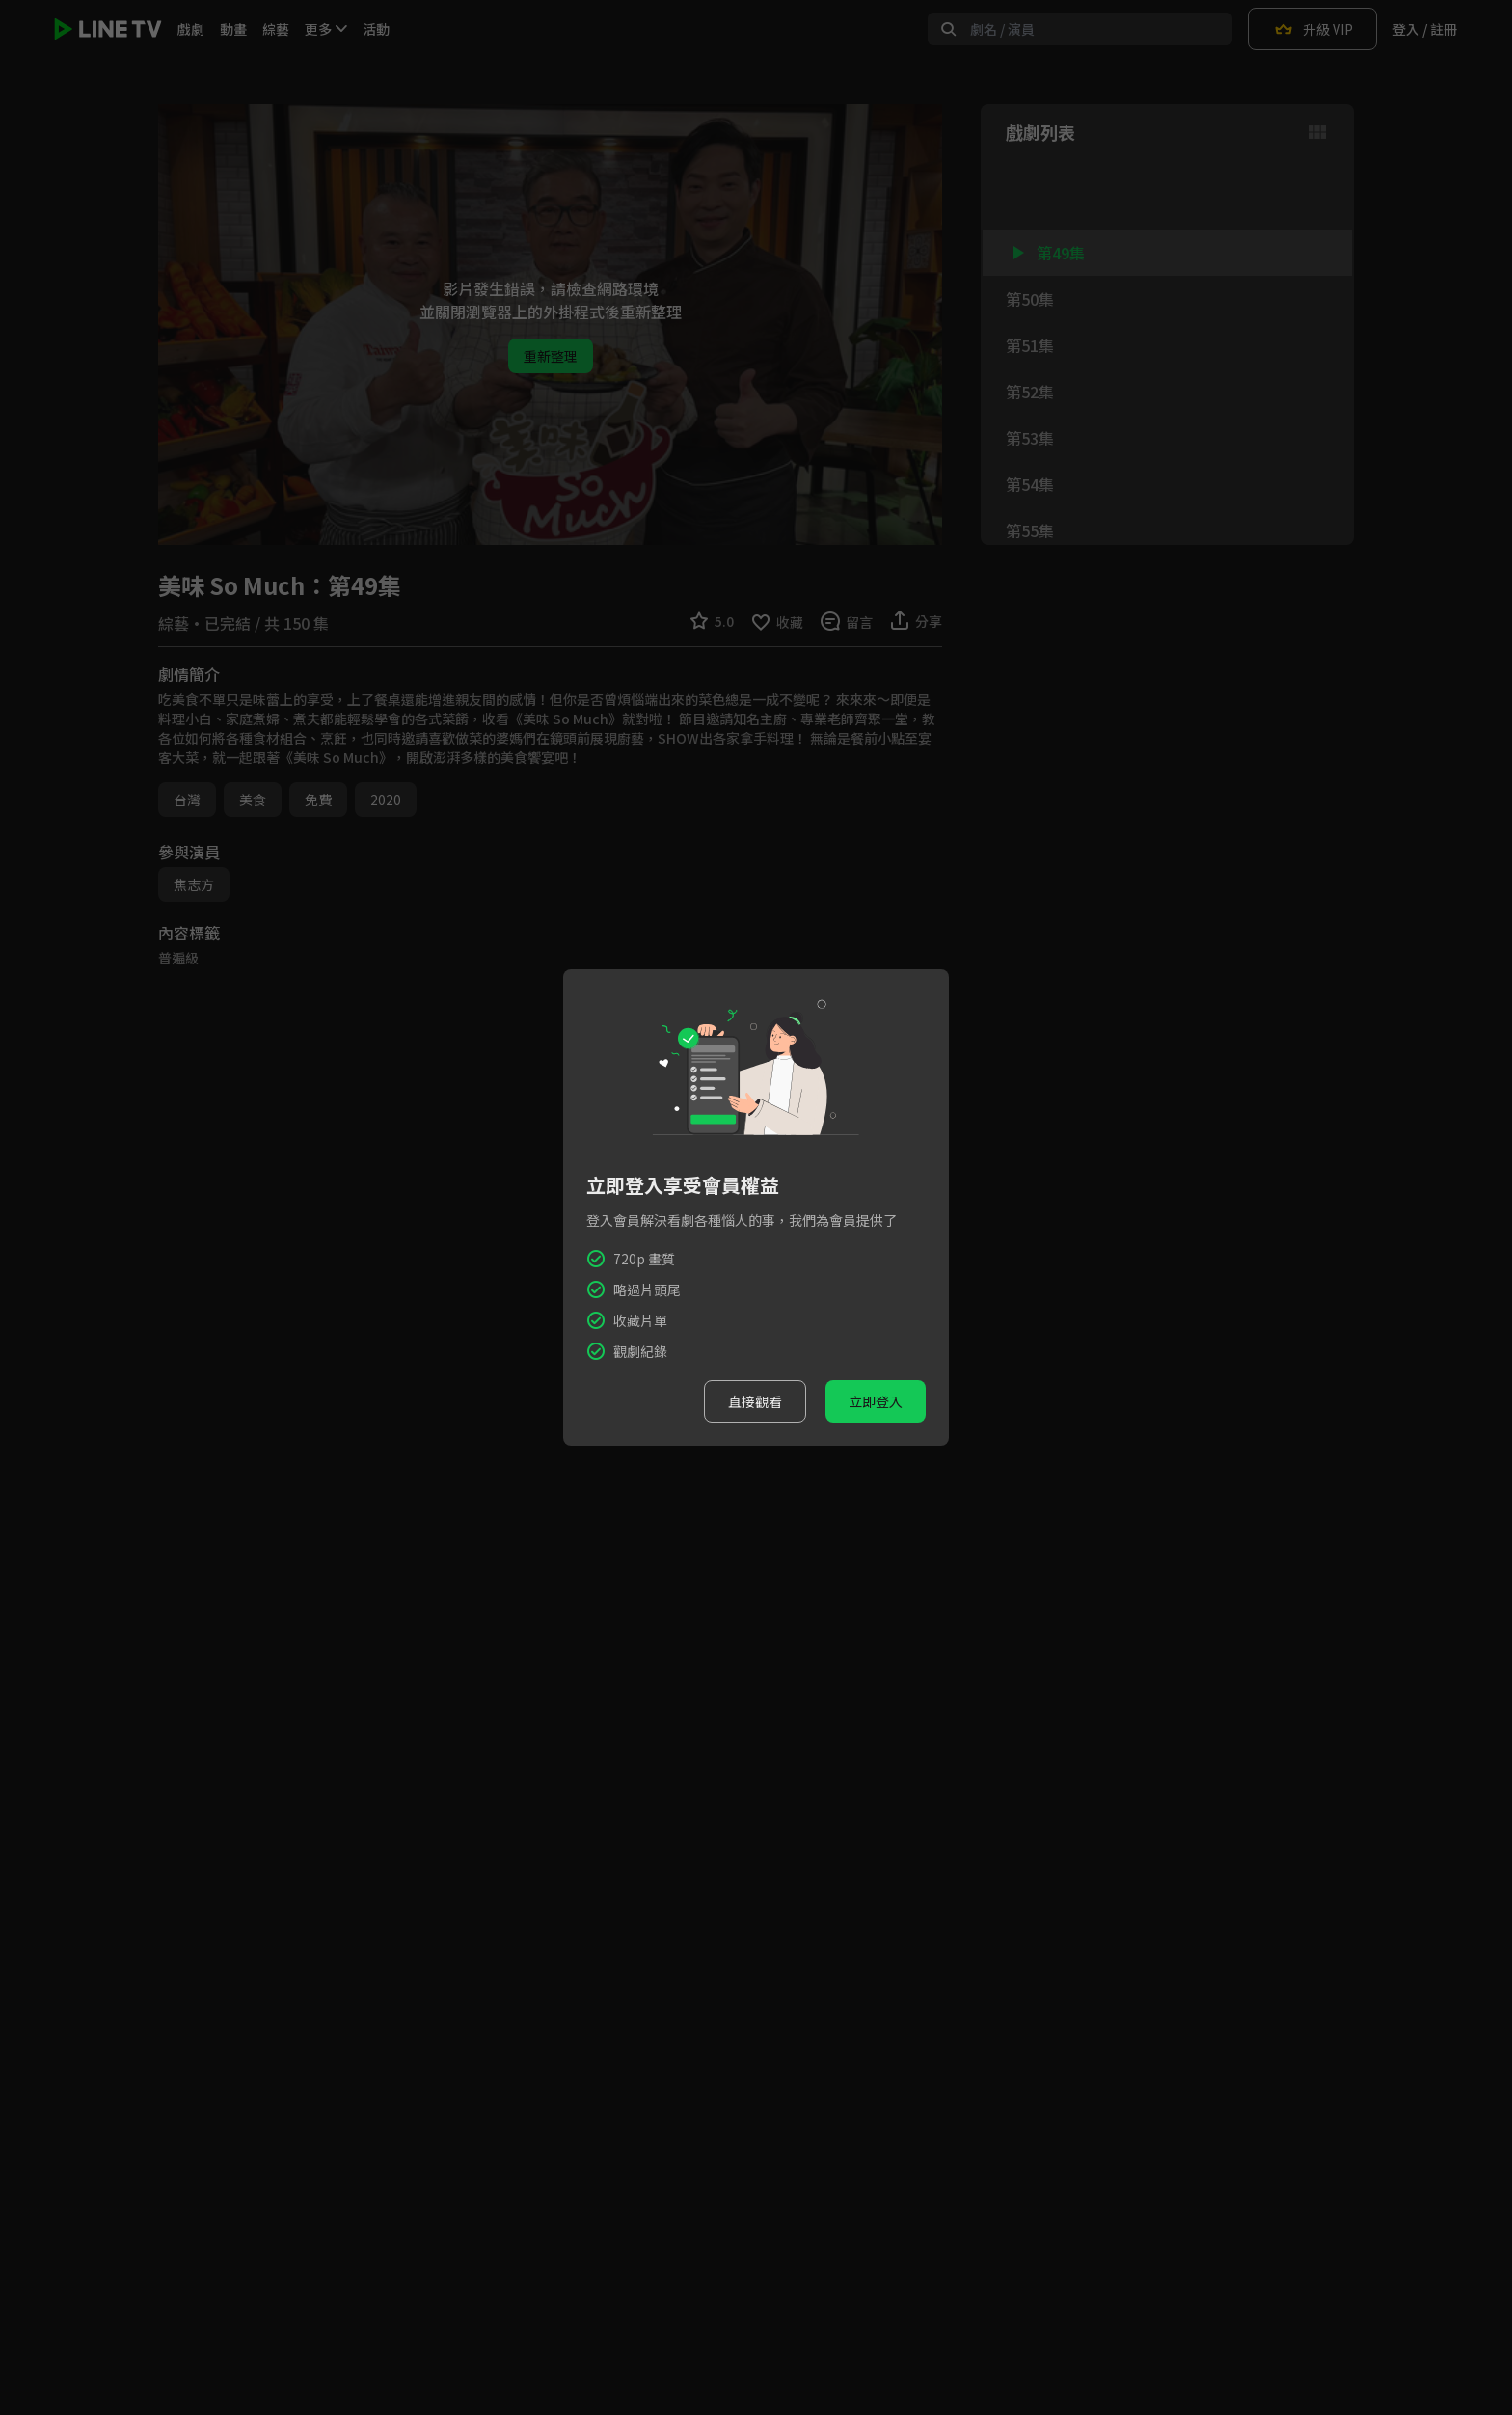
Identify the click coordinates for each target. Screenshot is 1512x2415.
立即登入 (876, 1401)
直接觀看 (755, 1401)
